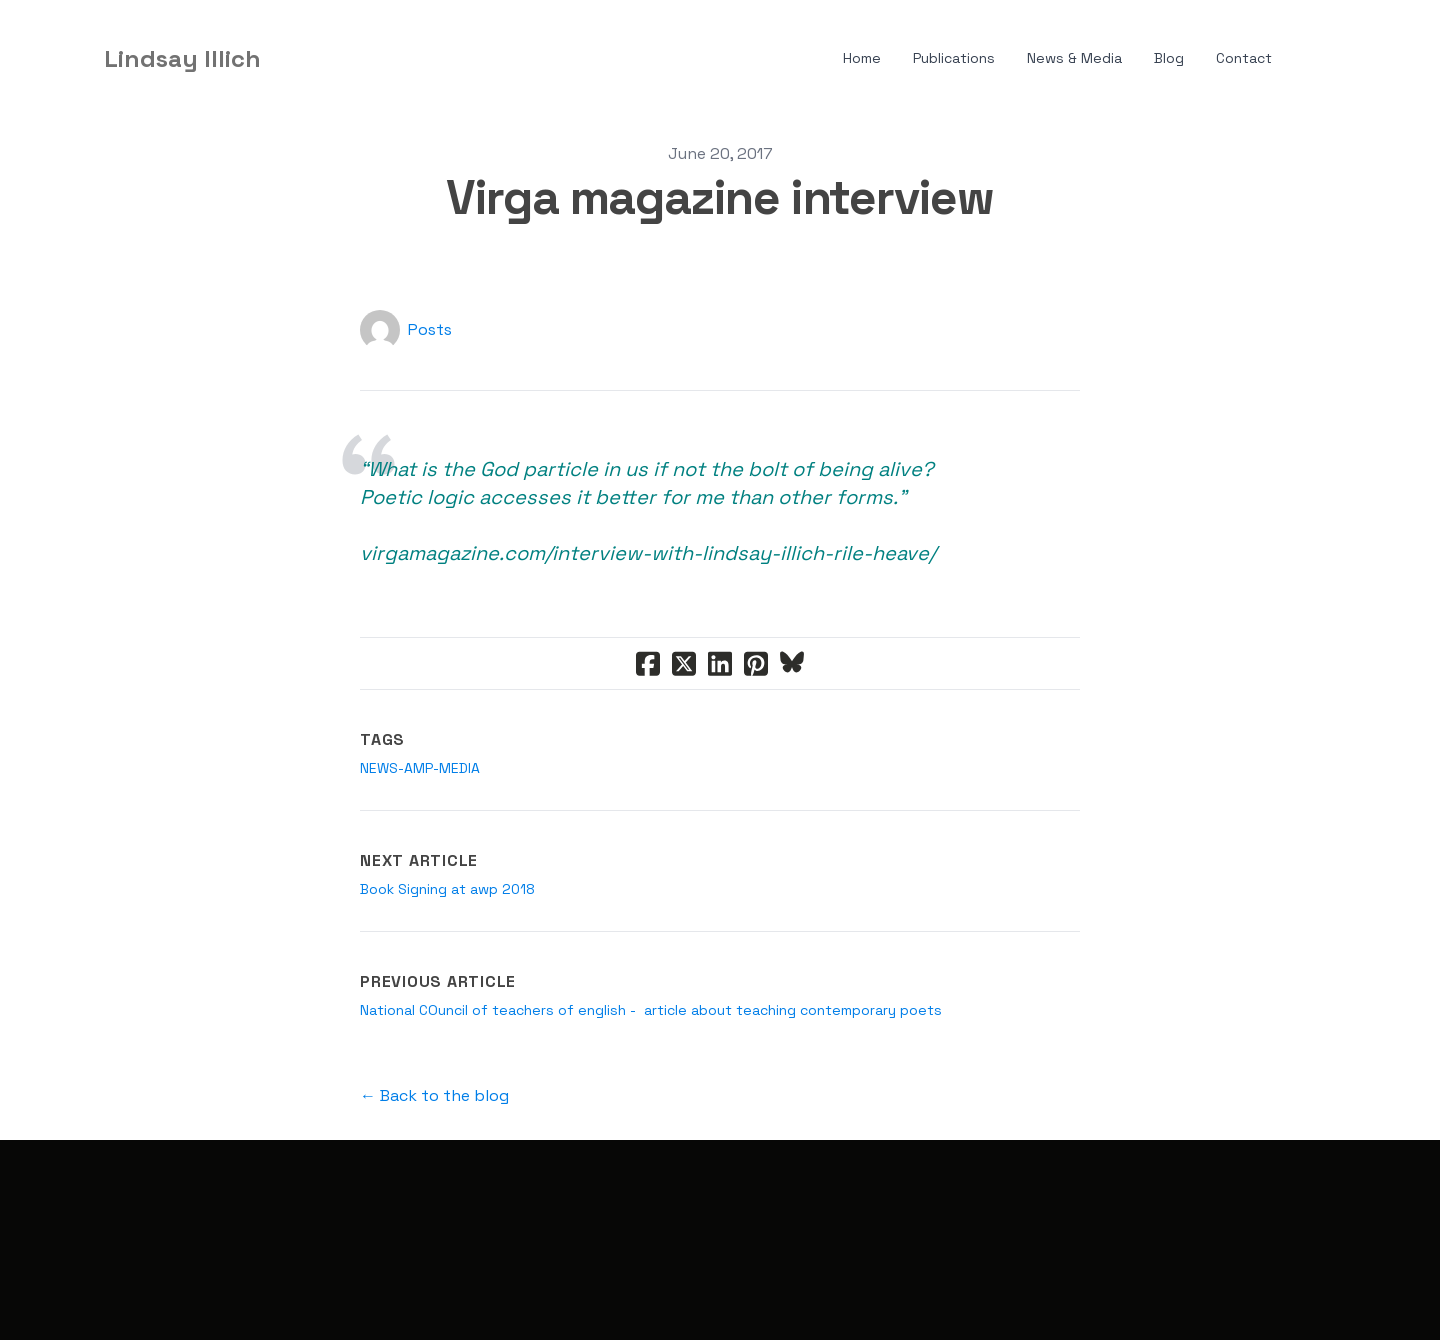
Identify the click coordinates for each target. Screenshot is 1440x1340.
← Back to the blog (434, 1095)
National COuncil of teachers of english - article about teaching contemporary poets (651, 1010)
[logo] (182, 59)
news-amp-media (420, 768)
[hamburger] (285, 59)
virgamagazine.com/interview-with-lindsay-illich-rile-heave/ (648, 553)
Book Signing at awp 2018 (447, 889)
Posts (430, 329)
